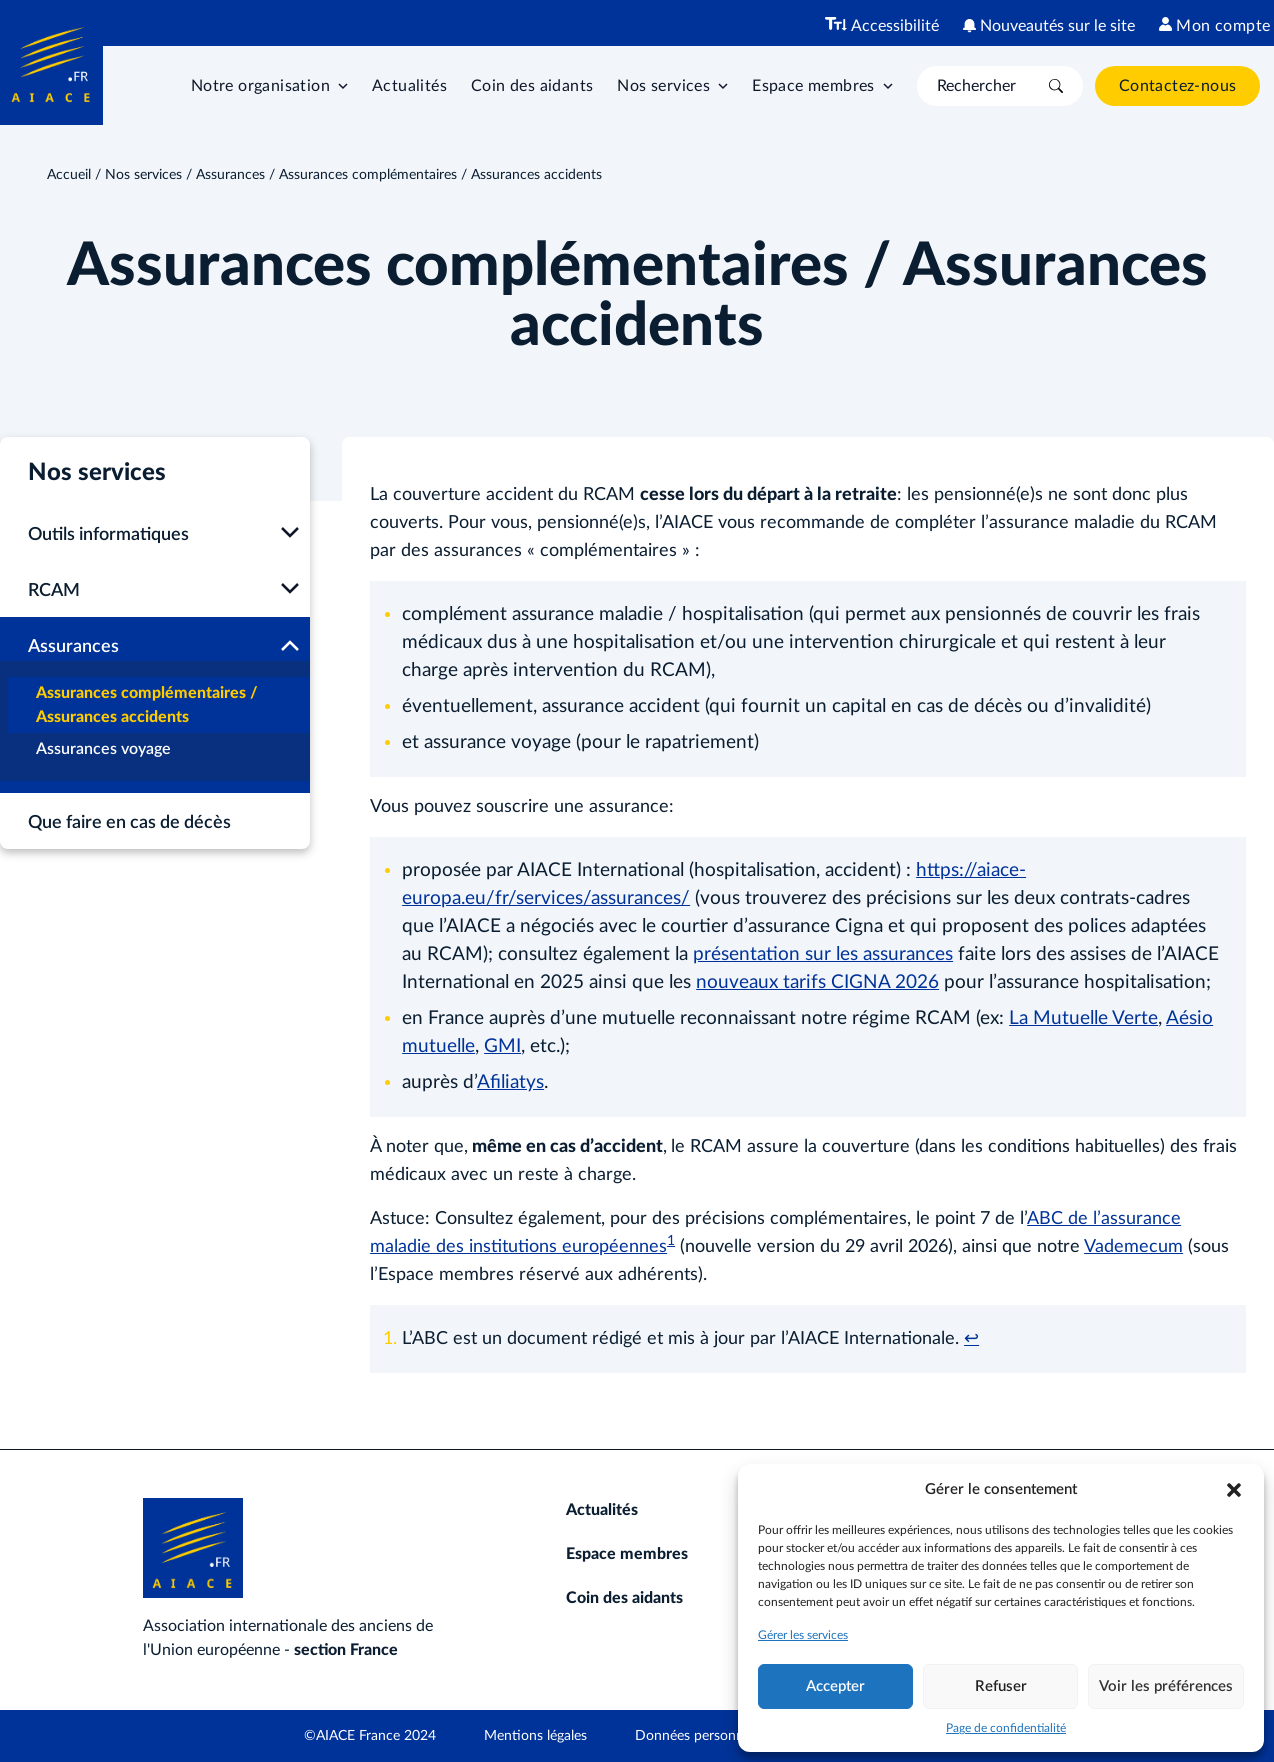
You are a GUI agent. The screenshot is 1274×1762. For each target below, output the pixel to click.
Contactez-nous (1178, 86)
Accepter (835, 1686)
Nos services (143, 175)
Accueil (69, 175)
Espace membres (627, 1554)
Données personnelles (702, 1736)
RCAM (54, 591)
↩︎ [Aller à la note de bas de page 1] (971, 1339)
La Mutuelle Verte (1083, 1018)
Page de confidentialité (1006, 1728)
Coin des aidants (532, 86)
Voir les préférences (1166, 1686)
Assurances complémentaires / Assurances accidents (147, 705)
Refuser (1001, 1686)
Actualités (409, 86)
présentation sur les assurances (823, 954)
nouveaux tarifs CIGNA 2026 (817, 982)
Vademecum (1133, 1247)
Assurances (230, 175)
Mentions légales (535, 1736)
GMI (502, 1046)
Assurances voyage (103, 749)
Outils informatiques (108, 535)
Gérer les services (803, 1635)
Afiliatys (510, 1082)
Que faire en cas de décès (129, 823)
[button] (1234, 1490)
